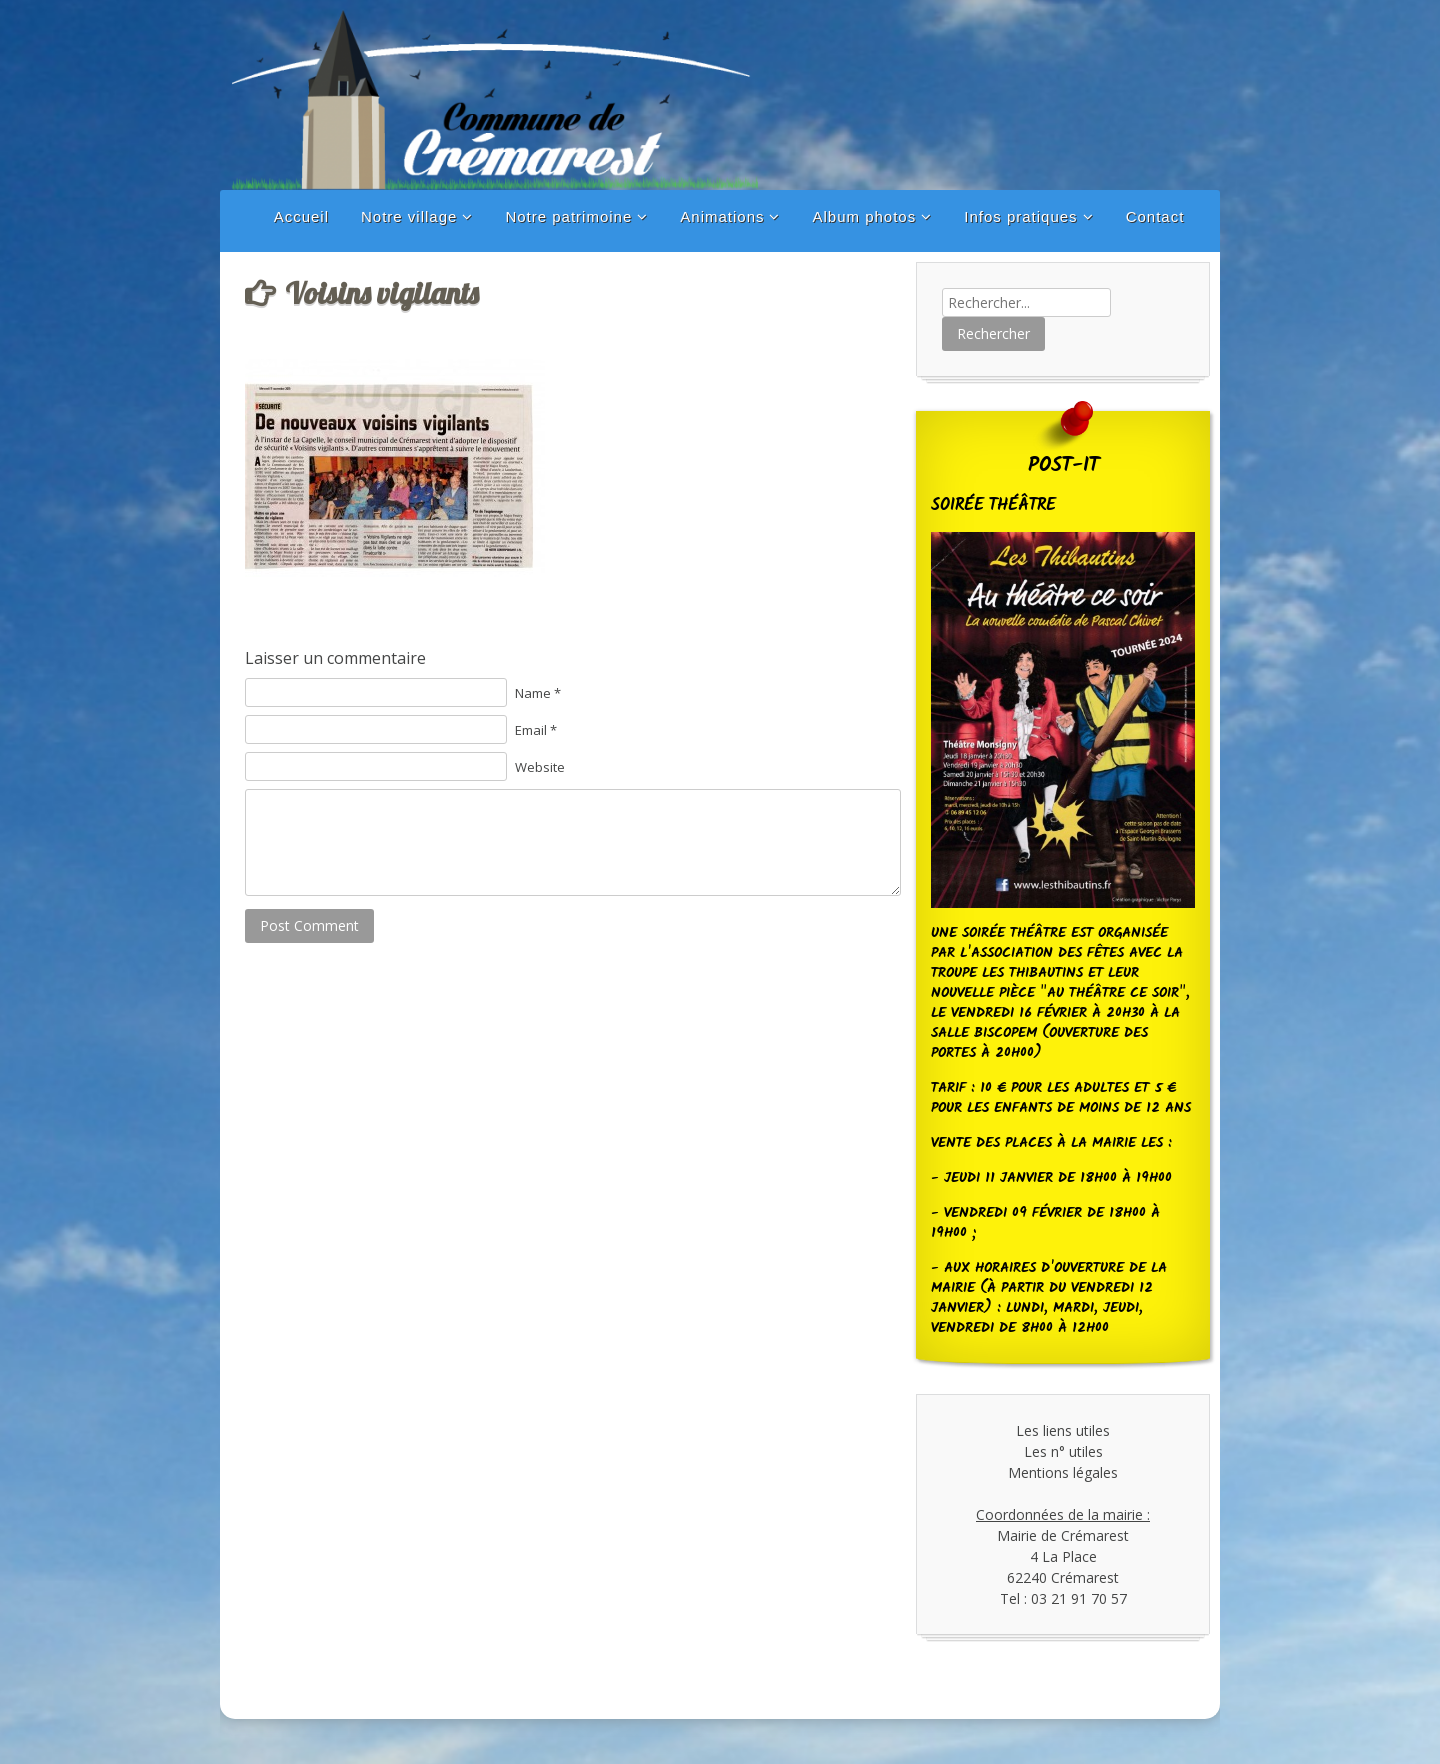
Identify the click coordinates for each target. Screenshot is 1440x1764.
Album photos (864, 216)
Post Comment (309, 925)
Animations (722, 216)
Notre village (409, 216)
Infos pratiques (1020, 216)
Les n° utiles (1063, 1451)
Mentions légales (1063, 1472)
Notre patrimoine (568, 216)
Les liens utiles (1063, 1430)
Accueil (301, 216)
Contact (1155, 216)
